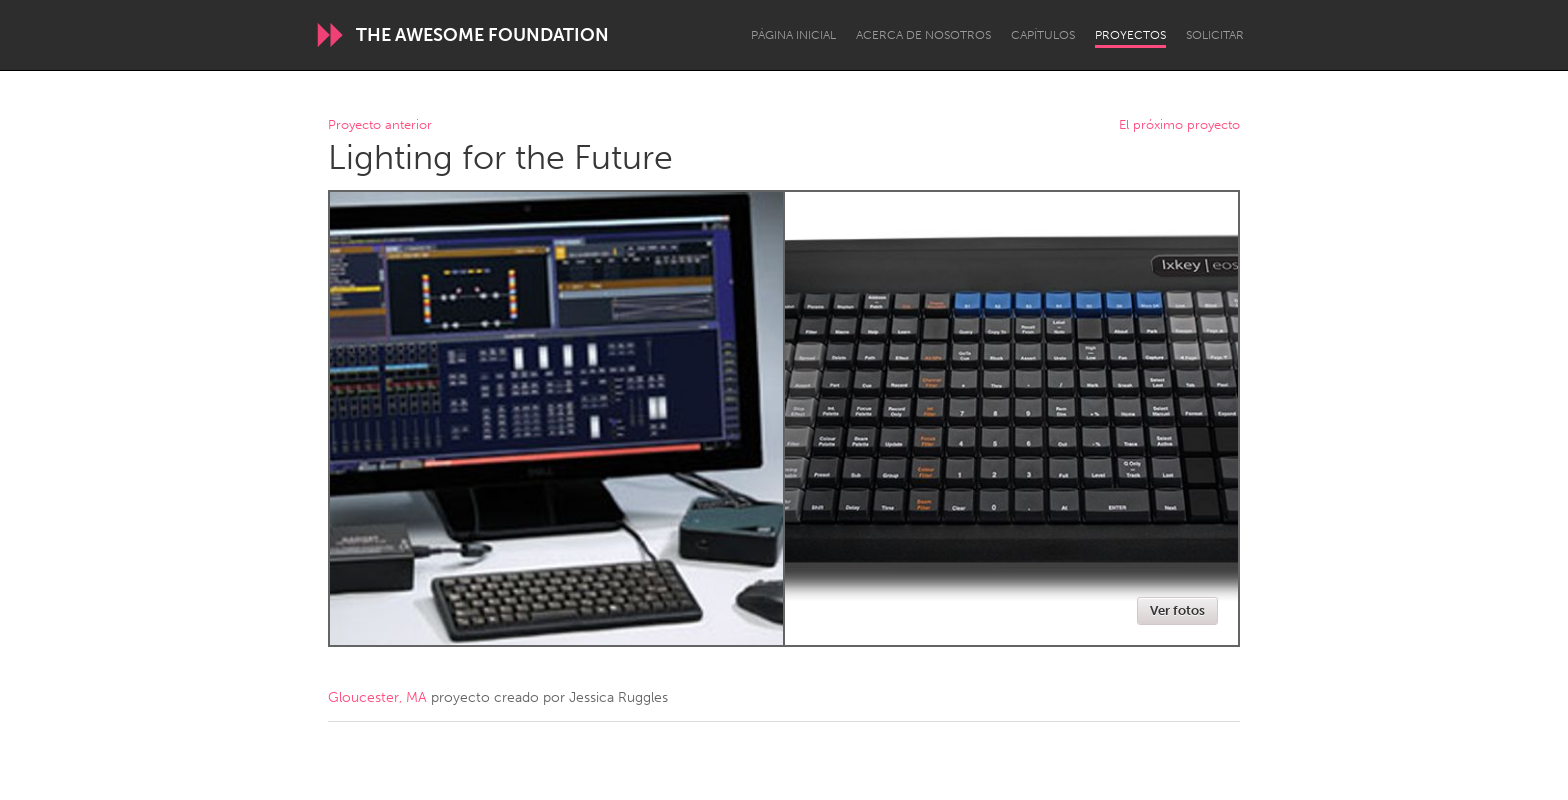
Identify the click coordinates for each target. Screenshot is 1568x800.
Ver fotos (1177, 610)
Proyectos (1130, 35)
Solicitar (1215, 35)
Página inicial (793, 35)
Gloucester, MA (377, 697)
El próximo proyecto (1179, 125)
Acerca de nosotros (923, 35)
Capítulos (1043, 35)
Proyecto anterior (380, 125)
